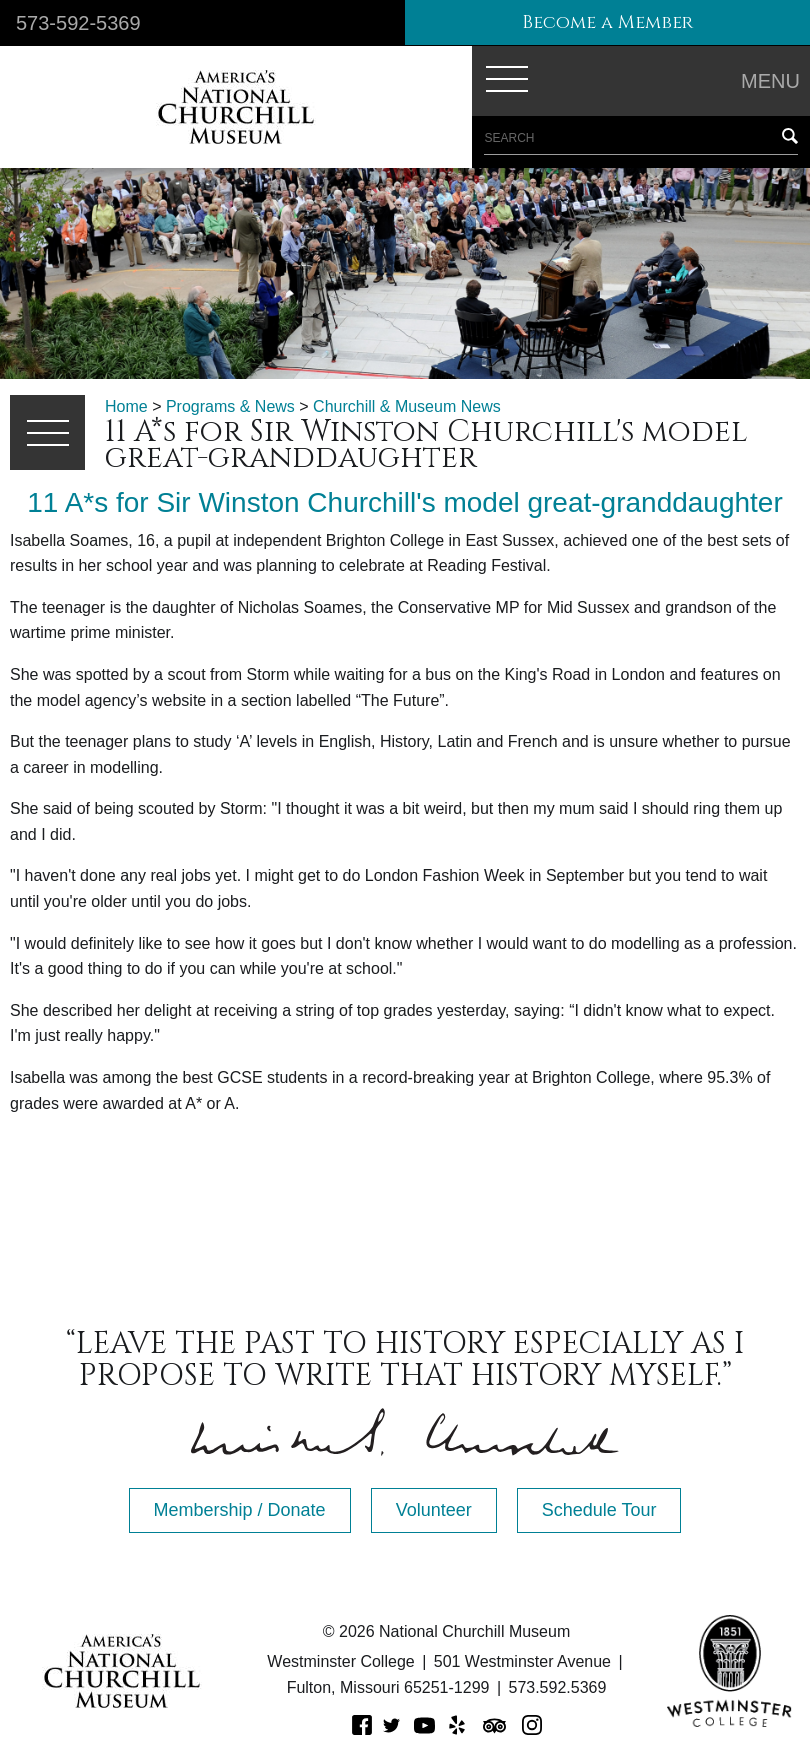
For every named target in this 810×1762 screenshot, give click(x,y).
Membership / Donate (240, 1510)
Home (126, 406)
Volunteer (434, 1510)
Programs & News (230, 406)
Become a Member (607, 22)
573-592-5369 (78, 23)
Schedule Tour (599, 1510)
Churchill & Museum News (407, 406)
